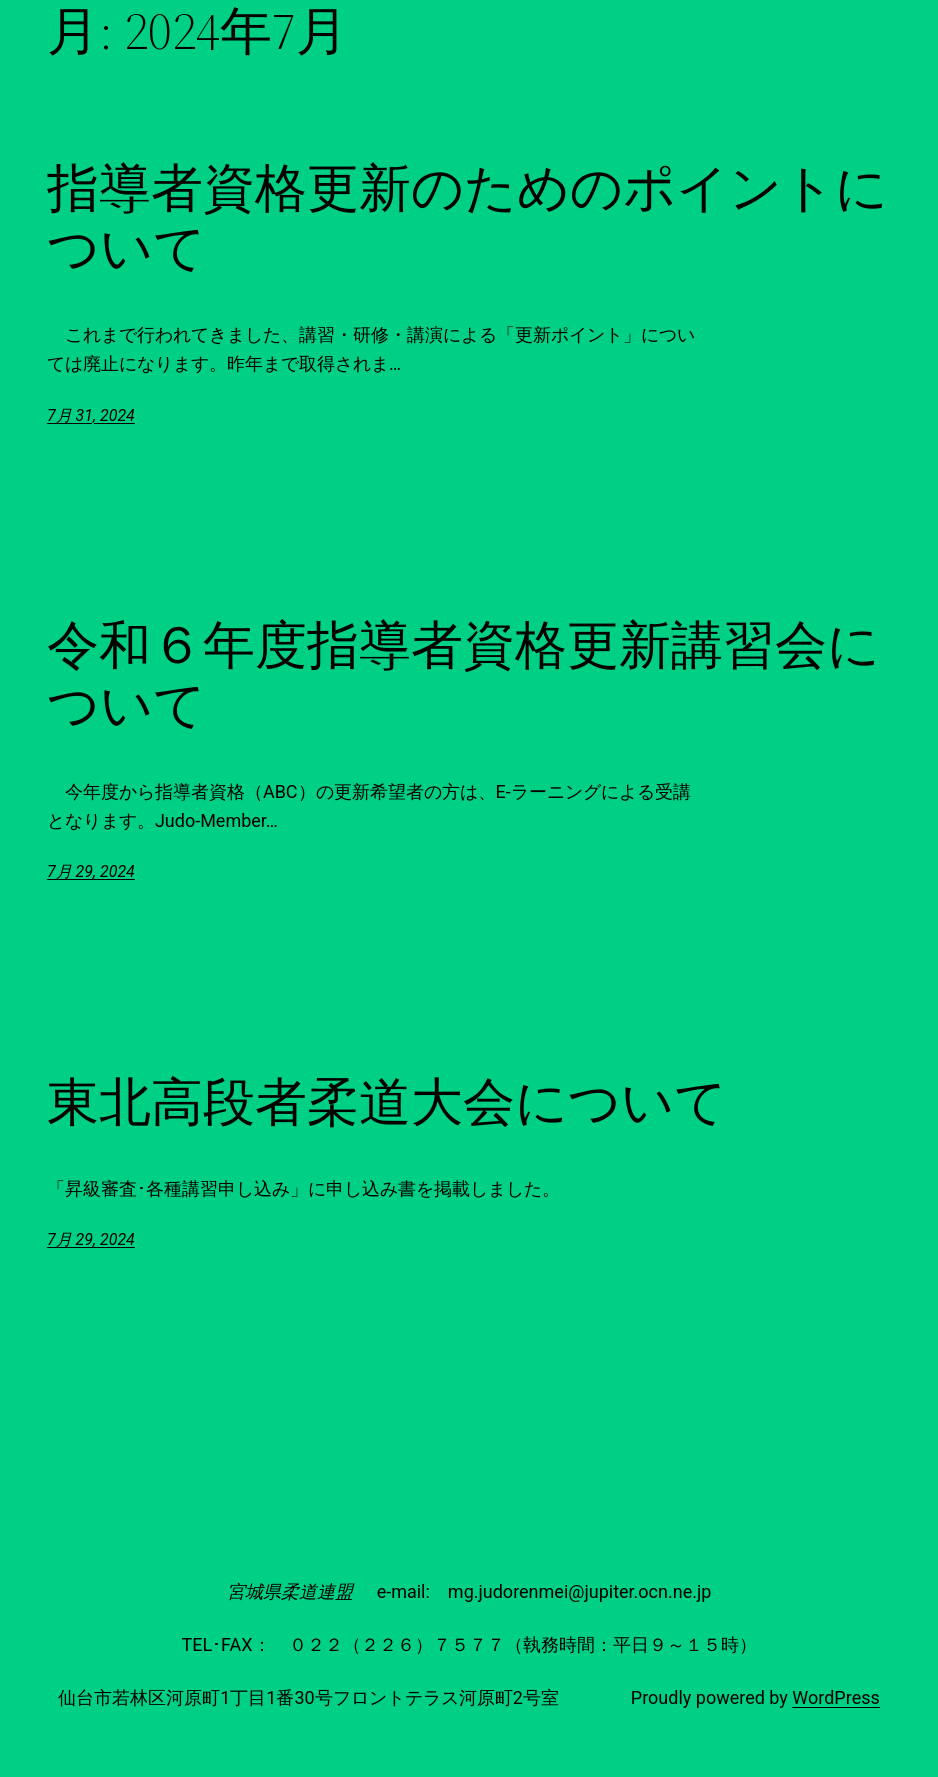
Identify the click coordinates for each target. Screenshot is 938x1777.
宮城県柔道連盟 (290, 1591)
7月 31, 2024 (91, 415)
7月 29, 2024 (91, 871)
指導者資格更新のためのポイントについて (467, 218)
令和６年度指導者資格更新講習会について (463, 675)
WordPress (835, 1697)
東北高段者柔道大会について (387, 1102)
